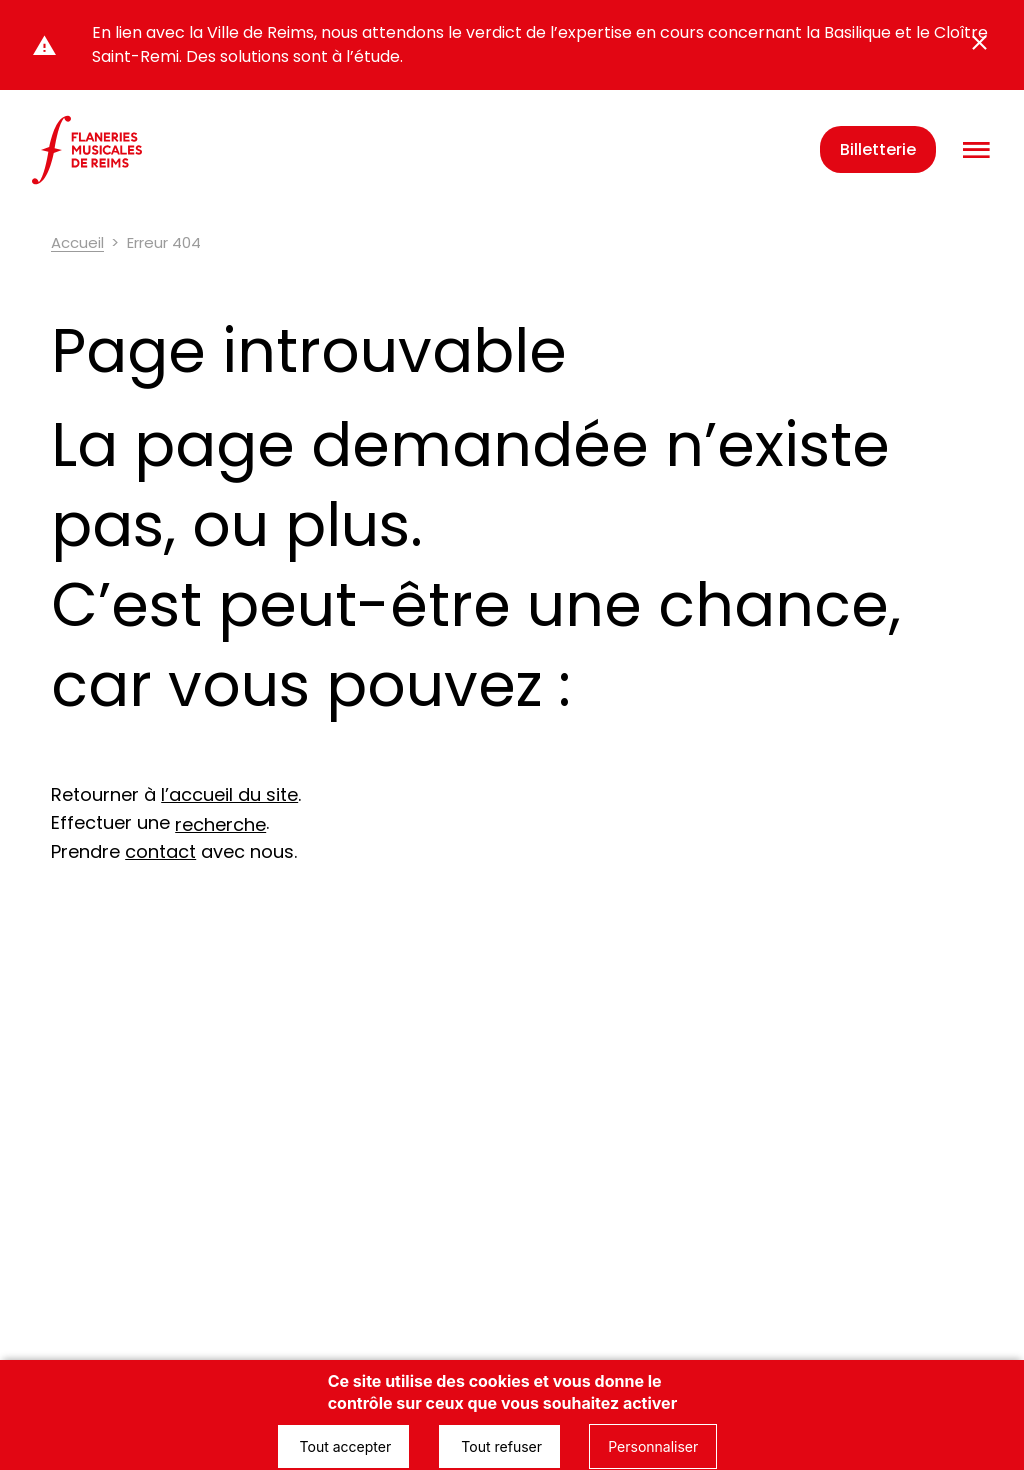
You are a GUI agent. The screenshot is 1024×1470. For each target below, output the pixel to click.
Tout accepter (344, 1446)
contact (160, 851)
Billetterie (878, 149)
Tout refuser (499, 1446)
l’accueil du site (229, 794)
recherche (220, 824)
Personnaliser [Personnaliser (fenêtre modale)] (653, 1446)
